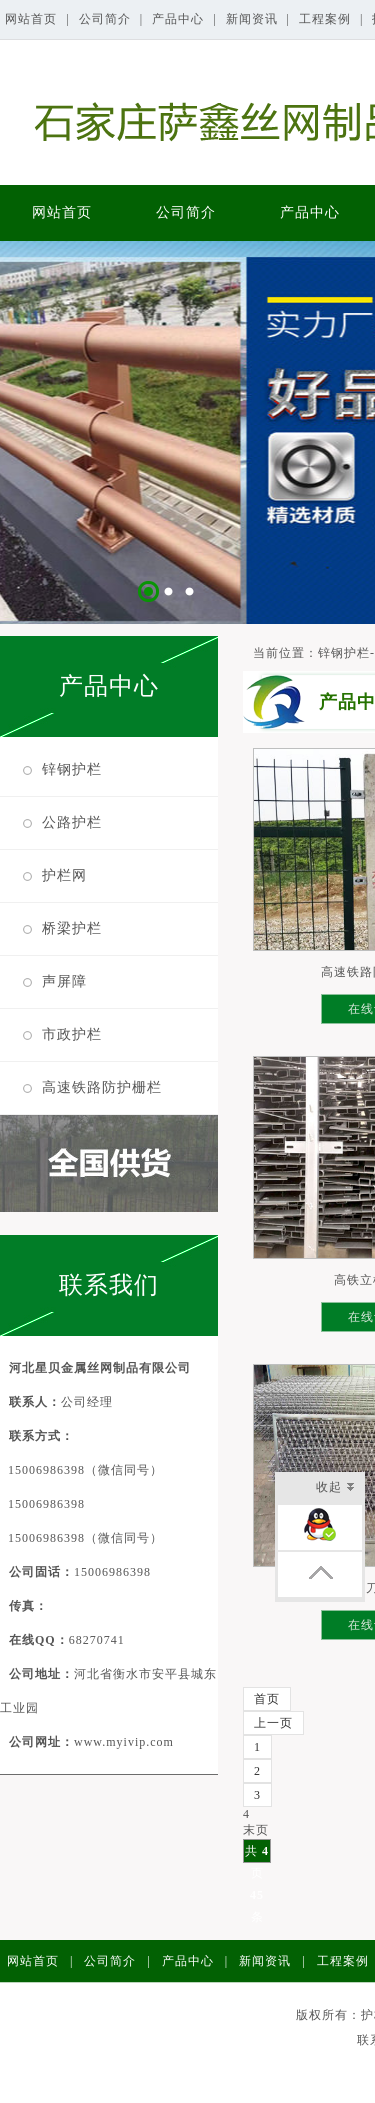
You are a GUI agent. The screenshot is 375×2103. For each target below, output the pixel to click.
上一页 (273, 1723)
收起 (335, 1488)
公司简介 (107, 19)
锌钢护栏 (72, 769)
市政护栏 (72, 1034)
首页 (267, 1699)
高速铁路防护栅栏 (102, 1087)
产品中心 (180, 19)
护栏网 (64, 875)
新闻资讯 (254, 19)
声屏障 (64, 981)
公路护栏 (72, 822)
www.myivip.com (124, 1742)
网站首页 (33, 19)
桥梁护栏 (72, 928)
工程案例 (327, 19)
